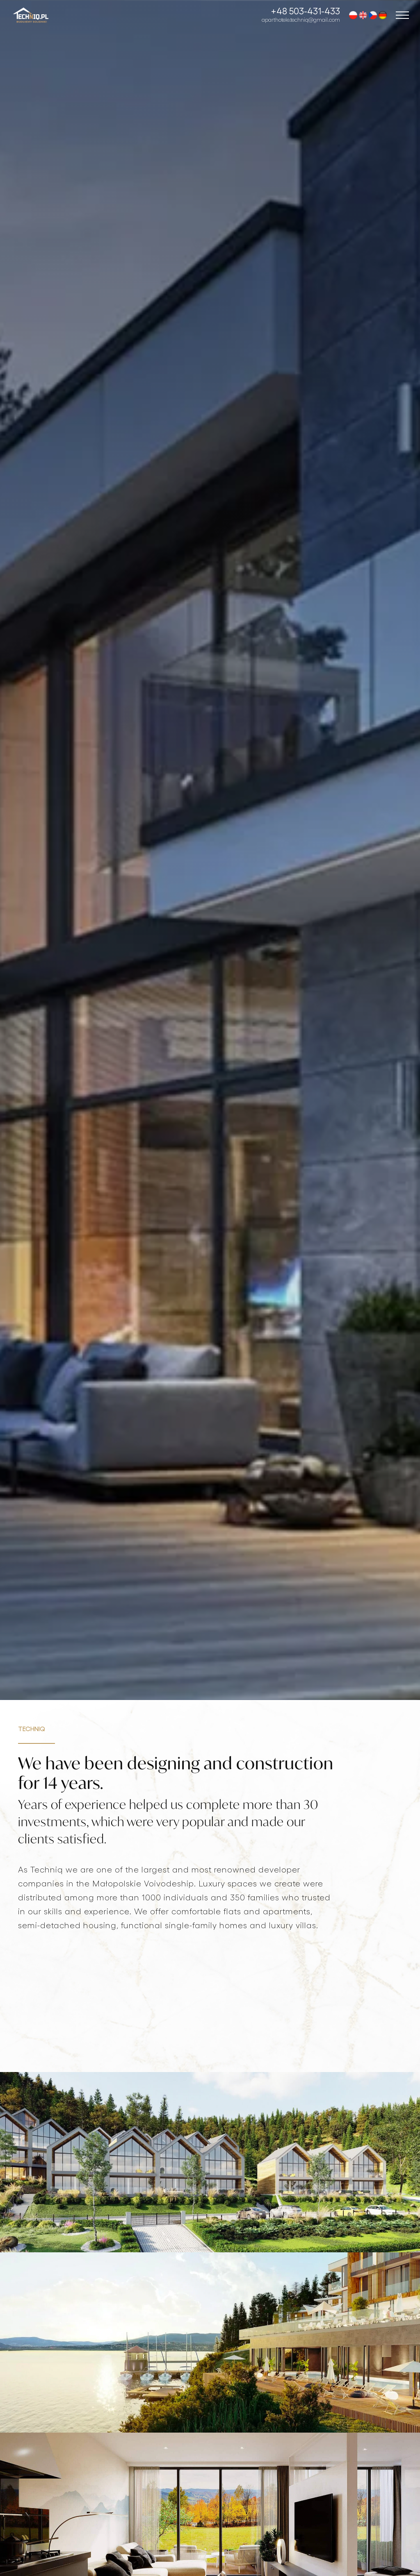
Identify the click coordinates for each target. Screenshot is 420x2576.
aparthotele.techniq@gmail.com (301, 19)
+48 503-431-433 (305, 10)
